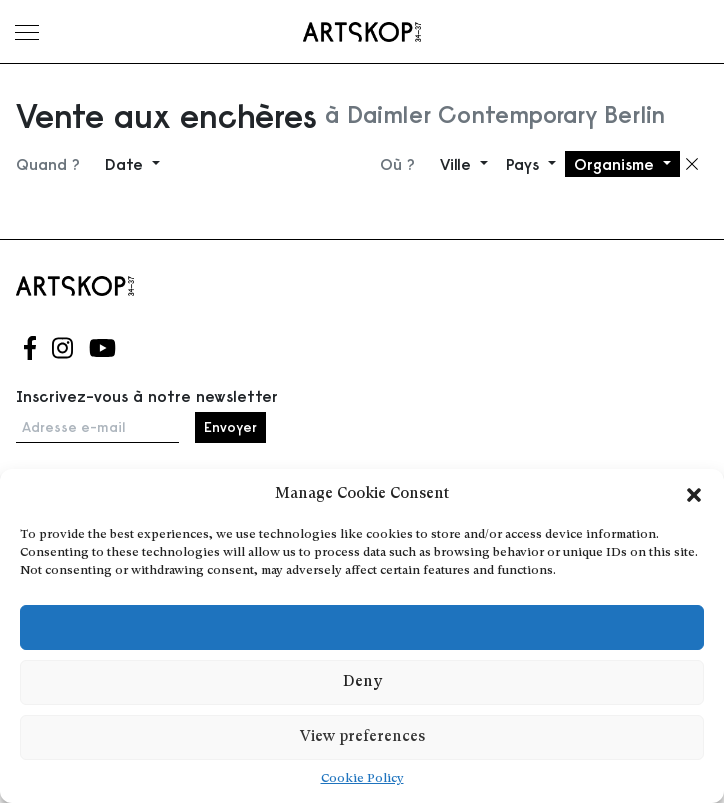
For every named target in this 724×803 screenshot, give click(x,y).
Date (126, 164)
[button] (694, 495)
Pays (525, 164)
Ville (458, 164)
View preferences (362, 737)
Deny (362, 682)
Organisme (616, 164)
